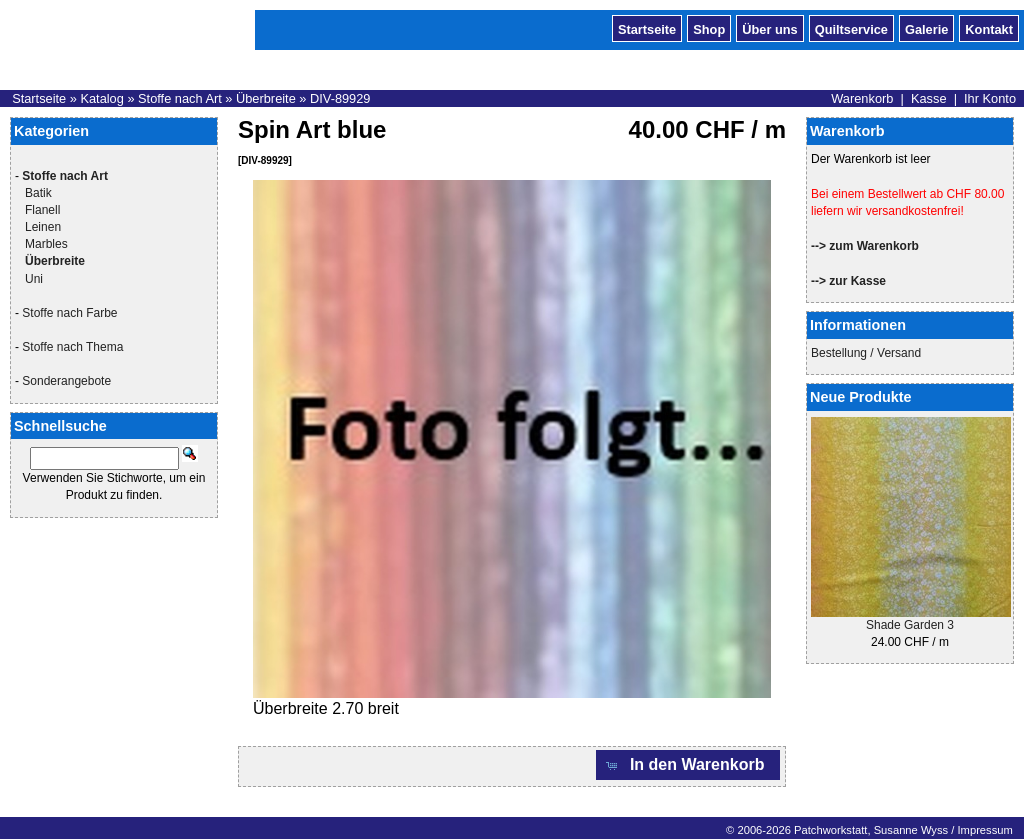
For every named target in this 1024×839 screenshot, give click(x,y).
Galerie (926, 28)
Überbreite (266, 98)
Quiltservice (851, 28)
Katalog (101, 98)
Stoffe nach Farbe (69, 313)
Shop (709, 28)
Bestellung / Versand (866, 353)
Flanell (42, 210)
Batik (38, 193)
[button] (688, 765)
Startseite (647, 28)
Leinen (43, 227)
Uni (34, 279)
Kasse (929, 98)
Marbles (46, 244)
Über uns (769, 28)
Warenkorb (862, 98)
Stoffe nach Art (180, 98)
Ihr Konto (990, 98)
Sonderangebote (66, 381)
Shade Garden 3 (910, 625)
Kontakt (989, 28)
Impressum (984, 830)
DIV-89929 (340, 98)
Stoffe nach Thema (72, 347)
